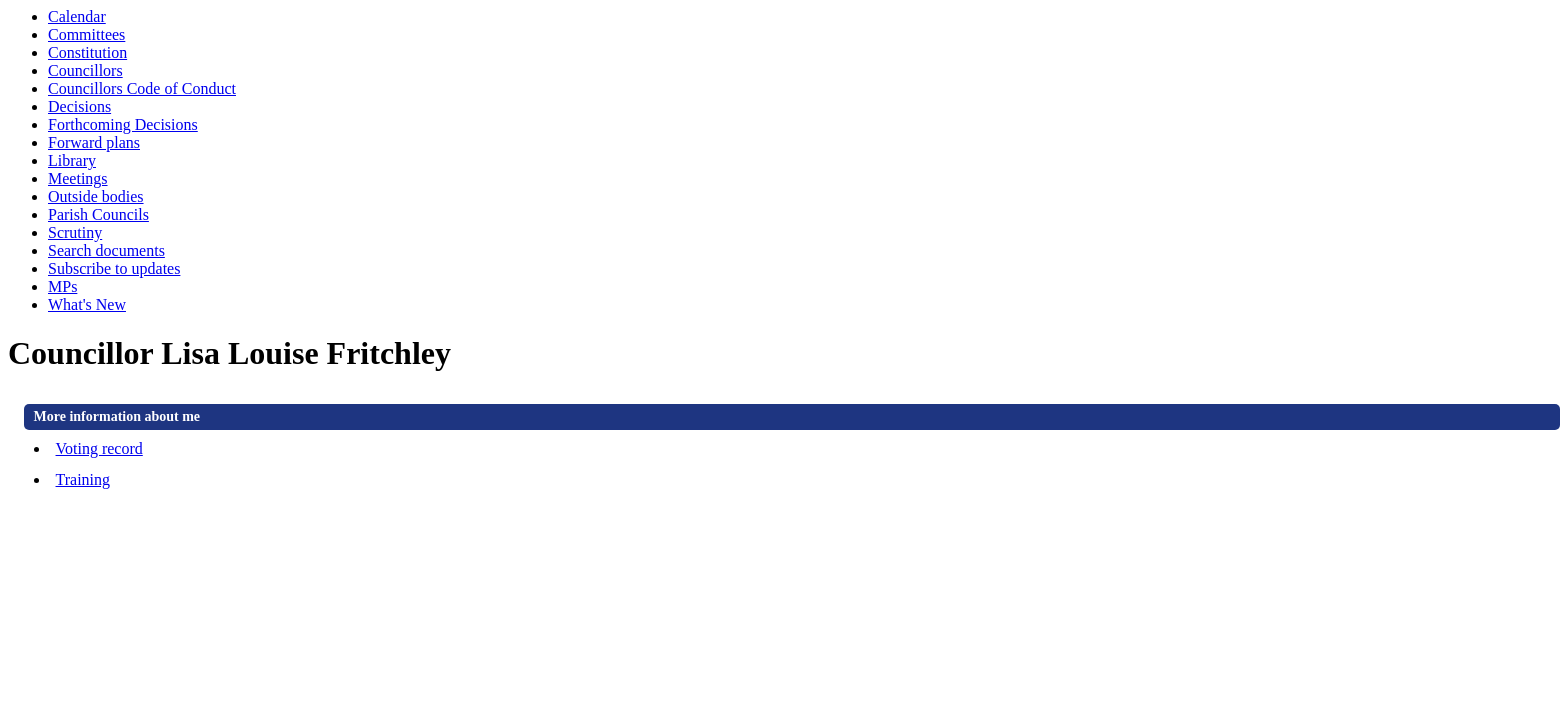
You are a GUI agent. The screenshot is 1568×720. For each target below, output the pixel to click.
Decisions (79, 106)
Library (72, 160)
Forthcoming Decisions (123, 124)
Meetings (78, 178)
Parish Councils (98, 214)
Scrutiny (75, 232)
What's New (87, 304)
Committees (86, 34)
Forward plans (94, 142)
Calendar (77, 16)
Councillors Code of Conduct (142, 88)
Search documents (106, 250)
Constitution (87, 52)
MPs (62, 286)
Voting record (99, 448)
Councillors (85, 70)
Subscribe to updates (114, 268)
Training (83, 479)
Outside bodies (96, 196)
